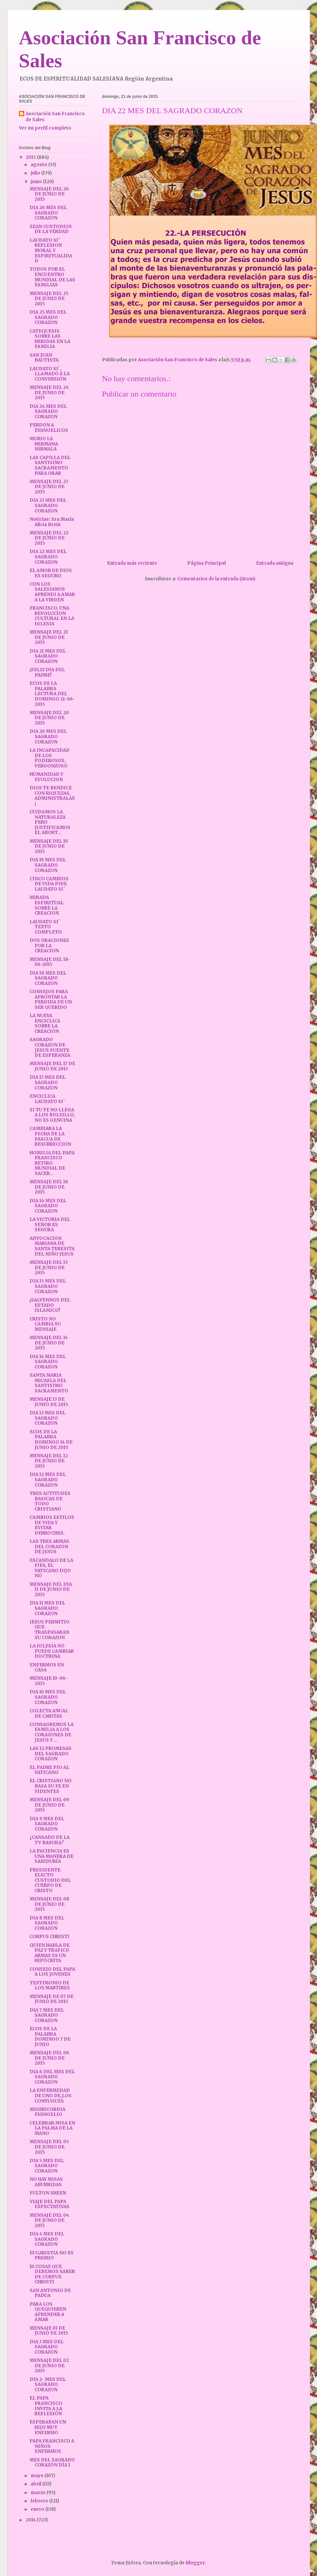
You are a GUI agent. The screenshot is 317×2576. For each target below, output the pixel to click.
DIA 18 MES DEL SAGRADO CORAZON (48, 978)
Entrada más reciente (132, 563)
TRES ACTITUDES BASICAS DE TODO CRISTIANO (50, 1501)
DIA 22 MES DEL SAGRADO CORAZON (48, 557)
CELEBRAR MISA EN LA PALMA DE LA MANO (52, 2128)
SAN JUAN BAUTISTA (44, 357)
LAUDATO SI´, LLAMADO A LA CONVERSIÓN (50, 374)
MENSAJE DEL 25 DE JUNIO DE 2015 (49, 299)
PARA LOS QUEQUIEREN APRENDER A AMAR (48, 2312)
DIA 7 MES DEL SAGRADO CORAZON (47, 2015)
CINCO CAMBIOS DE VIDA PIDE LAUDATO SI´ (49, 884)
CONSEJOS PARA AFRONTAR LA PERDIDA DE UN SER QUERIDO (51, 999)
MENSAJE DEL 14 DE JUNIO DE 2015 (49, 1343)
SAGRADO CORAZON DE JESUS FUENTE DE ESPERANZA (50, 1047)
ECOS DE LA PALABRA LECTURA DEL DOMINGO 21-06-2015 (52, 694)
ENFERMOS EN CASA (47, 1667)
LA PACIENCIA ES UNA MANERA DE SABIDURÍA (52, 1856)
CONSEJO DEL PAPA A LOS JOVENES (52, 1971)
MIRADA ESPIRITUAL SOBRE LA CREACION (47, 905)
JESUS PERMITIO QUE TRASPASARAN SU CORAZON (50, 1629)
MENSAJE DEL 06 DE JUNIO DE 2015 (49, 2058)
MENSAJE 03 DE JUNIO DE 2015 (49, 2330)
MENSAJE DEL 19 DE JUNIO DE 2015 (49, 846)
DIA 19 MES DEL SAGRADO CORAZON (48, 865)
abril (36, 2484)
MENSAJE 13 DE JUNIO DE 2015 (49, 1401)
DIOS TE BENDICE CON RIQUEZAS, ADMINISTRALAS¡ (52, 795)
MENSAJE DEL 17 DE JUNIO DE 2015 (52, 1066)
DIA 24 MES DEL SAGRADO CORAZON (48, 412)
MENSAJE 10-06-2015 (49, 1680)
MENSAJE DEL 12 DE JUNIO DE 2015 (49, 1461)
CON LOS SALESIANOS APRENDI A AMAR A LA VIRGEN (52, 592)
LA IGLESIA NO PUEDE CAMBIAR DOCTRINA (52, 1651)
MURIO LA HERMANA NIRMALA (44, 444)
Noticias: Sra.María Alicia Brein (52, 521)
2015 (31, 157)
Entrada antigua (274, 563)
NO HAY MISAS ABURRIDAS (46, 2181)
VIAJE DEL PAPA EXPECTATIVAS (50, 2204)
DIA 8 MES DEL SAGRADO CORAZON (47, 1923)
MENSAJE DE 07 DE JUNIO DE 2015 (52, 1999)
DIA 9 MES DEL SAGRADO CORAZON (47, 1824)
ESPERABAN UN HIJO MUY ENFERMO (48, 2427)
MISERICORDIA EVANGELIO (47, 2112)
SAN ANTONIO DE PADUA (50, 2293)
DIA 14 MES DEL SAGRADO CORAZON (48, 1362)
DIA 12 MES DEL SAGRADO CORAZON (48, 1480)
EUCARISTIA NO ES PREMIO (52, 2255)
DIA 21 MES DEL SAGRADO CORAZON (48, 656)
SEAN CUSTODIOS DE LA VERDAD (51, 229)
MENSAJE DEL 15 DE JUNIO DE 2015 (49, 1268)
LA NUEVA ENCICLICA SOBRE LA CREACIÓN (45, 1023)
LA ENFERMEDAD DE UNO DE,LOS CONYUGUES (51, 2096)
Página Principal (206, 563)
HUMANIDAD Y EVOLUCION (46, 776)
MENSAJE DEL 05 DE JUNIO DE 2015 (49, 2147)
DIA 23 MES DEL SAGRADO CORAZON (48, 505)
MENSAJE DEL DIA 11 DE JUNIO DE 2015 (51, 1589)
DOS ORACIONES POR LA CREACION (49, 946)
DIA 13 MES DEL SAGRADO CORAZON (48, 1418)
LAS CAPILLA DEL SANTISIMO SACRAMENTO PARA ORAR (50, 465)
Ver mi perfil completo (45, 128)
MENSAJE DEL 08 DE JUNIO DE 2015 (49, 1904)
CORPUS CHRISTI (50, 1936)
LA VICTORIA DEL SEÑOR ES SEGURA (50, 1225)
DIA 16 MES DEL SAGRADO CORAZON (48, 1206)
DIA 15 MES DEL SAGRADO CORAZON (48, 1286)
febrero (40, 2501)
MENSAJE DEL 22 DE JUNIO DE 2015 (49, 538)
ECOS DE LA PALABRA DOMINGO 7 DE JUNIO (50, 2036)
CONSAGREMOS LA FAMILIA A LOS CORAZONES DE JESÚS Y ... (52, 1732)
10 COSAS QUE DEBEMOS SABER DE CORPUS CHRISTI (52, 2274)
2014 (31, 2520)
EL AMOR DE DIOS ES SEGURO (51, 573)
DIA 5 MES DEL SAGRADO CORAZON (47, 2166)
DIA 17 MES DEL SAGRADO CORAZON (48, 1082)
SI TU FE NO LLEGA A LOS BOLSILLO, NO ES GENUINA (52, 1115)
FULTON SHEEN (48, 2193)
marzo (39, 2492)
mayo (38, 2475)
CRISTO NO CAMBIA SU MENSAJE (45, 1324)
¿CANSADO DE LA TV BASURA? (50, 1840)
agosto (39, 164)
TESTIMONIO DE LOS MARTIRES (50, 1985)
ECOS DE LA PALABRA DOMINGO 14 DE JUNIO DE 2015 (51, 1439)
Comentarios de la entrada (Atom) (216, 579)
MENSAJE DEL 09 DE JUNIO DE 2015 (49, 1805)
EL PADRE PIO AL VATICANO (49, 1770)
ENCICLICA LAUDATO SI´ (47, 1098)
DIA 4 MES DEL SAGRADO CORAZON (47, 2239)
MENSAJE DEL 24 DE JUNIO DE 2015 (49, 393)
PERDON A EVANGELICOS (49, 427)
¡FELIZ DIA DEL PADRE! (47, 672)
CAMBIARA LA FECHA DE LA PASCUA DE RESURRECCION (50, 1136)
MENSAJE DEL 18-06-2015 (50, 962)
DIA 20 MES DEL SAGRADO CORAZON (48, 736)
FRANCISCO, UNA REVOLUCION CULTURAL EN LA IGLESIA (52, 616)
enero (38, 2509)
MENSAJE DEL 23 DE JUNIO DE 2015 (49, 487)
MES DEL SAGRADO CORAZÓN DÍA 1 (52, 2462)
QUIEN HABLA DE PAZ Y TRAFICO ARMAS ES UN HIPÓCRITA (50, 1953)
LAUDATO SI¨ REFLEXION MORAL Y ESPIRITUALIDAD (51, 250)
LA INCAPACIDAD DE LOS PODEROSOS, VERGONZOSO (50, 758)
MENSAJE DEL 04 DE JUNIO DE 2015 (49, 2220)
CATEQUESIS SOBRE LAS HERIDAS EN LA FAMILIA (50, 339)
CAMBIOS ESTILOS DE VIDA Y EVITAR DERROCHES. (52, 1525)
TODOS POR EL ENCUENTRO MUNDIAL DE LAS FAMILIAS (52, 277)
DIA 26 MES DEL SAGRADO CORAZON (48, 213)
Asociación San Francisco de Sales (55, 117)
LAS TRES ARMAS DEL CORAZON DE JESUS (49, 1547)
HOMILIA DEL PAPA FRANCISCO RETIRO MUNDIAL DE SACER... (52, 1163)
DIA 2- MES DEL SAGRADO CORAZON (48, 2385)
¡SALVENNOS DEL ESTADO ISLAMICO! (50, 1305)
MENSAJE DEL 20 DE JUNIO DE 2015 (49, 718)
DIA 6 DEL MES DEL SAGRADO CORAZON (52, 2077)
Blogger (195, 2563)
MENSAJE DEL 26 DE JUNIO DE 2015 (49, 194)
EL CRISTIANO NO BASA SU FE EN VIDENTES (51, 1786)
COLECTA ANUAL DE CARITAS (49, 1713)
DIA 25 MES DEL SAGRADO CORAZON (48, 317)
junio (37, 181)
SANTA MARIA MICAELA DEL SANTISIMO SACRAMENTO (49, 1383)
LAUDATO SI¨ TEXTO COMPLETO (46, 927)
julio (36, 173)
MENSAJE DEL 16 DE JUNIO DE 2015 (49, 1187)
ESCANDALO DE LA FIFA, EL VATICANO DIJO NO (51, 1568)
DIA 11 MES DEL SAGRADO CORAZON (47, 1608)
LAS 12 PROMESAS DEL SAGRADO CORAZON (51, 1754)
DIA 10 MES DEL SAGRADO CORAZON (48, 1697)
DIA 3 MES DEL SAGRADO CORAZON (47, 2347)
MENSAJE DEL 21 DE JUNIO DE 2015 (49, 637)
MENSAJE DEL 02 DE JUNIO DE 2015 (49, 2366)
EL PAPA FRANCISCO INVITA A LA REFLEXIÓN (46, 2406)
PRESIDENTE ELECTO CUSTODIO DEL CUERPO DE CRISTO (50, 1880)
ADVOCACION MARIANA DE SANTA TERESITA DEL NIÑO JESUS (52, 1246)
